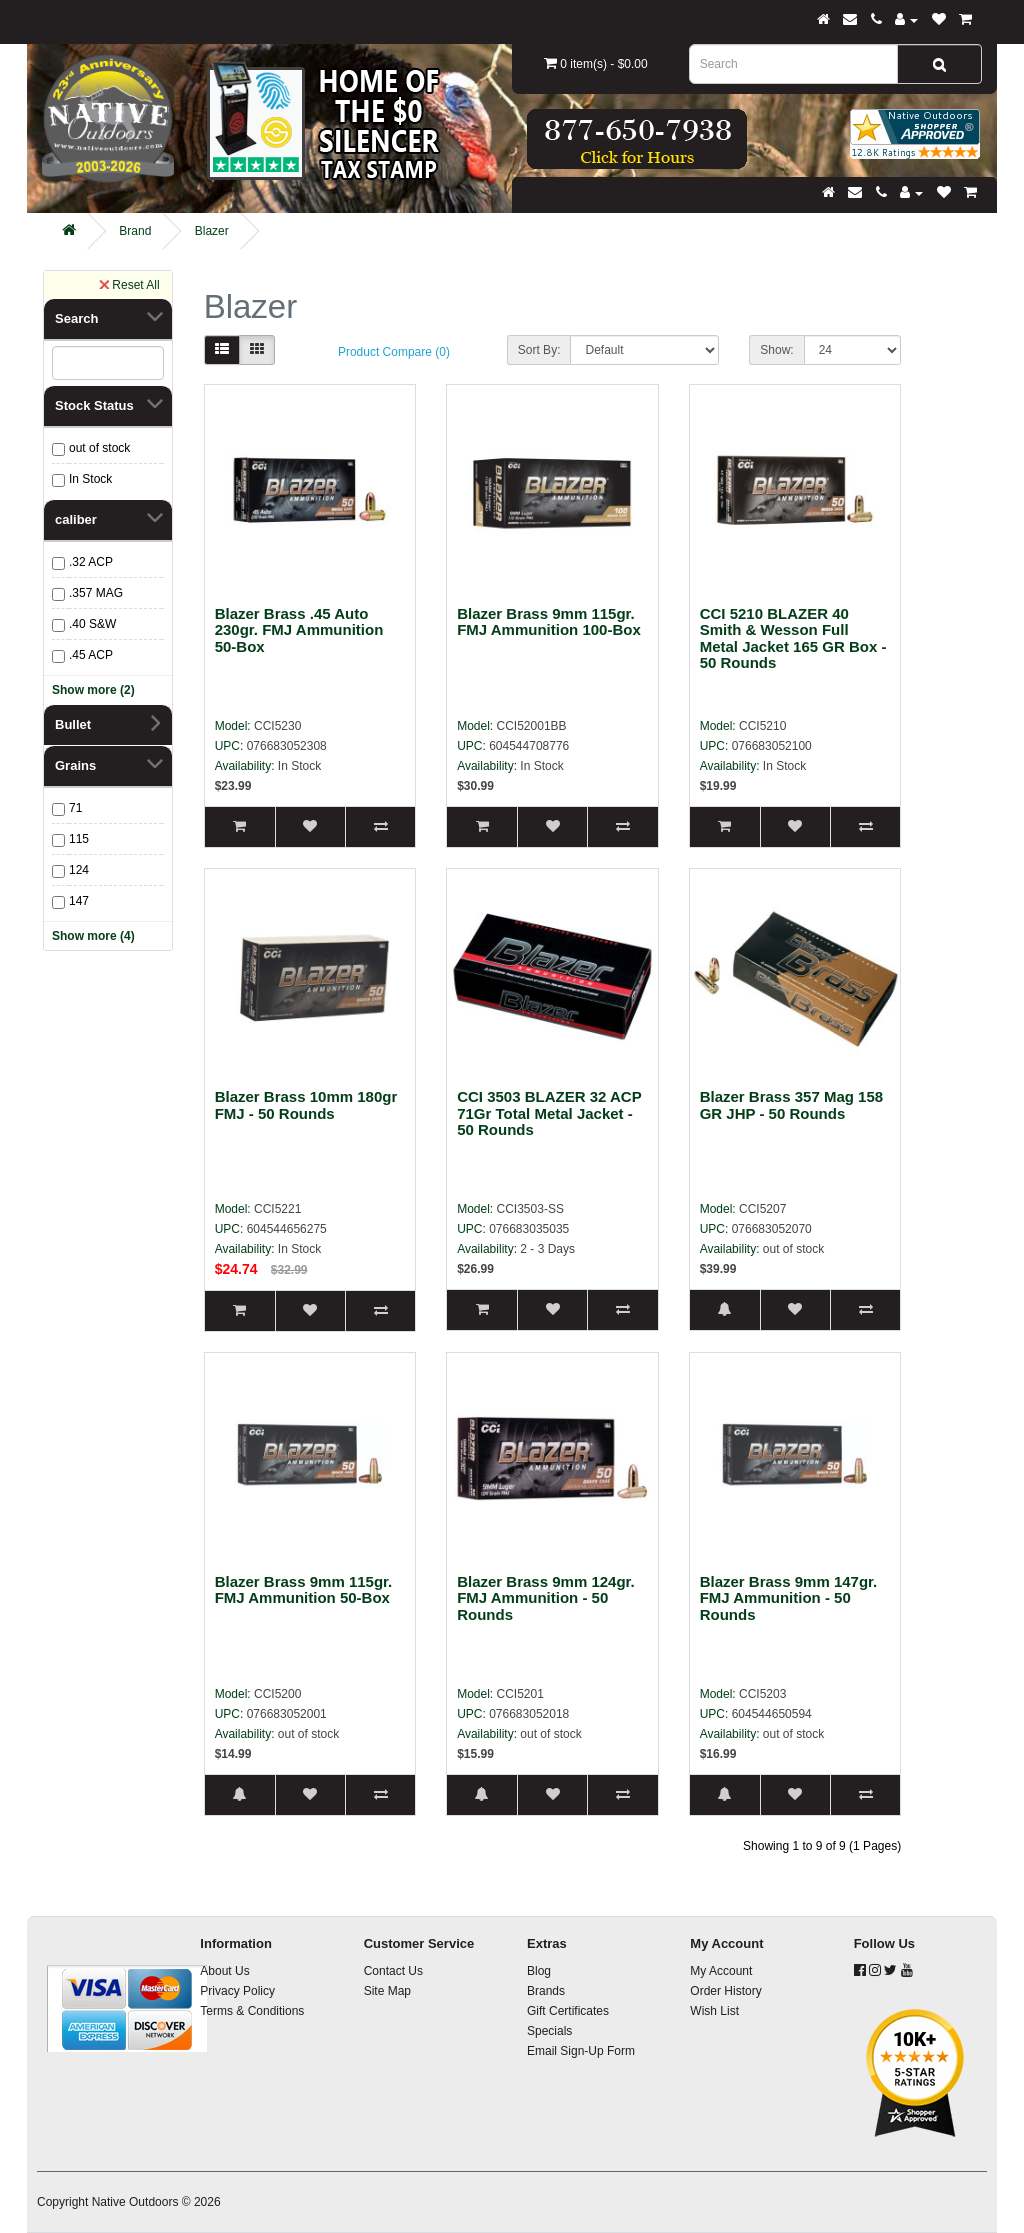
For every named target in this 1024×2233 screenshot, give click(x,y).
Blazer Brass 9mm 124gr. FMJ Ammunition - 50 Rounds (546, 1598)
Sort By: (539, 350)
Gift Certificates (568, 2011)
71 (75, 808)
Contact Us (393, 1971)
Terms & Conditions (252, 2011)
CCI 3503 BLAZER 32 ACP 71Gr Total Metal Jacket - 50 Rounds (549, 1113)
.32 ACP (91, 562)
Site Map (387, 1991)
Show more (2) (93, 690)
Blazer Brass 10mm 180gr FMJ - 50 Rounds (306, 1105)
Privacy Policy (237, 1991)
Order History (725, 1991)
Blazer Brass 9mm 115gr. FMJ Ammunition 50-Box (304, 1590)
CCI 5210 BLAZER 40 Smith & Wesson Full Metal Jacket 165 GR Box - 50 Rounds (793, 638)
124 (79, 870)
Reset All (129, 284)
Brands (546, 1991)
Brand (135, 231)
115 (79, 839)
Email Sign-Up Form (581, 2051)
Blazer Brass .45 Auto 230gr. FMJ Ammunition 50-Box (299, 630)
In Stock (90, 479)
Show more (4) (93, 936)
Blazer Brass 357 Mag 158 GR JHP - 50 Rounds (791, 1105)
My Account (721, 1971)
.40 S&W (92, 624)
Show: (776, 350)
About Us (224, 1971)
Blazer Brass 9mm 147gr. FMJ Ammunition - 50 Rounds (789, 1598)
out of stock (99, 448)
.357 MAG (96, 593)
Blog (539, 1971)
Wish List (714, 2011)
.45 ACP (91, 655)
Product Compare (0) (394, 352)
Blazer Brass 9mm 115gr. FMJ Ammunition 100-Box (549, 622)
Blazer (212, 231)
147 (79, 901)
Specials (549, 2031)
